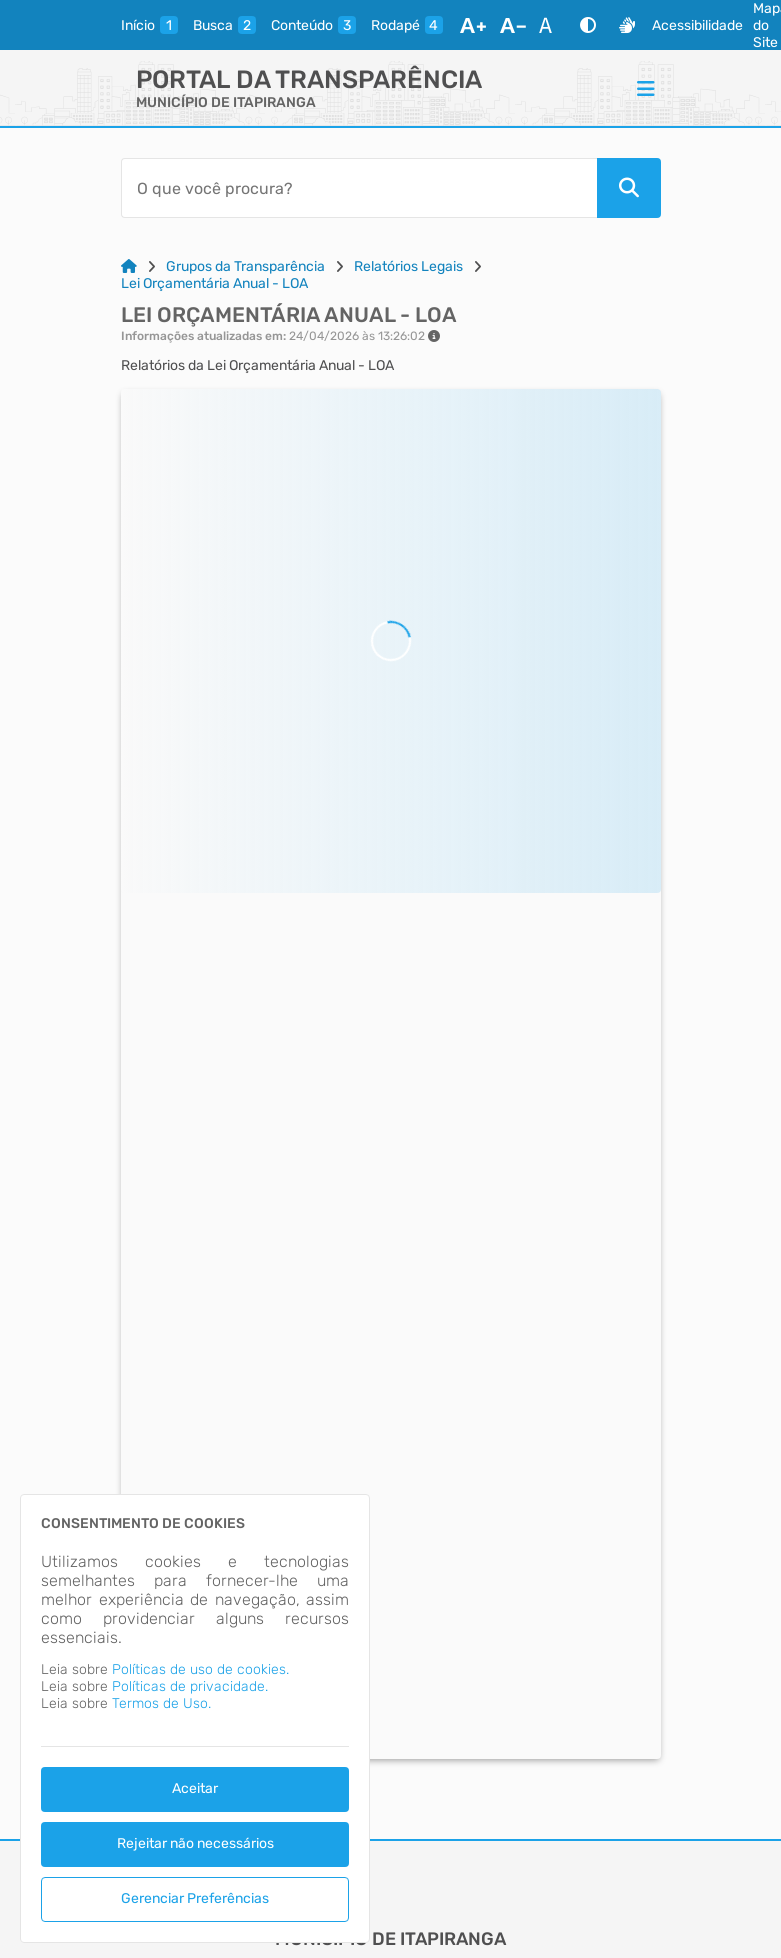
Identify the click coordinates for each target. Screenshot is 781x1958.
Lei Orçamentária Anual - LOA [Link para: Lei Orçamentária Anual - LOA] (214, 283)
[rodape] (407, 25)
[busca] (224, 25)
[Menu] (646, 88)
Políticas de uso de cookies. (200, 1669)
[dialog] (195, 1718)
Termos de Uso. (161, 1703)
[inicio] (149, 25)
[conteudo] (313, 25)
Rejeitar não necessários (195, 1843)
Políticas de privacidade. (190, 1686)
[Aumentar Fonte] (473, 25)
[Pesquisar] (629, 188)
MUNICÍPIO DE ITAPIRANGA (226, 102)
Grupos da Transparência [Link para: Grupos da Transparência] (245, 266)
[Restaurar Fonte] (551, 25)
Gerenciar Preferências (195, 1898)
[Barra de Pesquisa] (359, 188)
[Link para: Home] (129, 266)
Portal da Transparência (309, 79)
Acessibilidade (697, 25)
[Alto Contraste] (588, 25)
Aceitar (195, 1788)
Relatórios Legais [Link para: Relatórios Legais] (408, 266)
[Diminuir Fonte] (513, 25)
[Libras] (627, 25)
